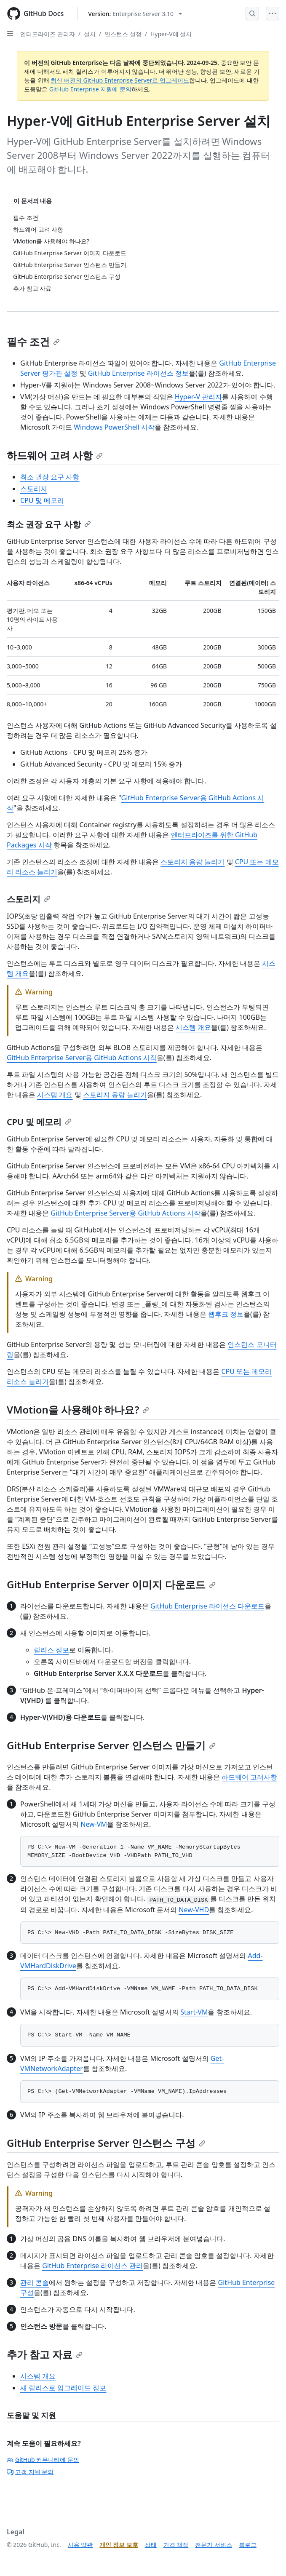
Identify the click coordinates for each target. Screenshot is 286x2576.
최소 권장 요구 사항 (49, 476)
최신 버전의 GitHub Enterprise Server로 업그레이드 (120, 80)
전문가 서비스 (213, 2545)
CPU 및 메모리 (42, 500)
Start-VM (194, 2012)
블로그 (248, 2545)
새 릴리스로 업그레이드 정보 (63, 2387)
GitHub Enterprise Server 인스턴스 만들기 (111, 1745)
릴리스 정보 (51, 1649)
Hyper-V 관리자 (198, 396)
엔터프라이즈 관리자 (47, 34)
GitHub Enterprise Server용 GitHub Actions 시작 (82, 1057)
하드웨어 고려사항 (249, 1777)
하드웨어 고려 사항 (55, 455)
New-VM (93, 1824)
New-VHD (194, 1909)
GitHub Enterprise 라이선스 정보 (138, 373)
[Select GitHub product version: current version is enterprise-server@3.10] (135, 13)
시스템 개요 (193, 1027)
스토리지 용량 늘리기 (192, 861)
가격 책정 (176, 2545)
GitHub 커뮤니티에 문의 (43, 2460)
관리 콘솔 (34, 2282)
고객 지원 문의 (30, 2472)
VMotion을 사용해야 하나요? (78, 1409)
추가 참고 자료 (45, 2354)
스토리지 (33, 488)
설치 (90, 34)
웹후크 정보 (225, 1314)
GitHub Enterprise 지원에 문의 (90, 89)
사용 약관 (80, 2545)
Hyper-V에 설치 (171, 34)
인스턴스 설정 (123, 34)
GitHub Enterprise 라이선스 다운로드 (207, 1606)
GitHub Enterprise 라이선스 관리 (92, 2265)
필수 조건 (33, 341)
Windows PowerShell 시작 (114, 427)
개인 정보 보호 (118, 2545)
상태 (151, 2545)
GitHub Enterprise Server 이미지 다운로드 (111, 1584)
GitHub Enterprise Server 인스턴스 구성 (106, 2143)
